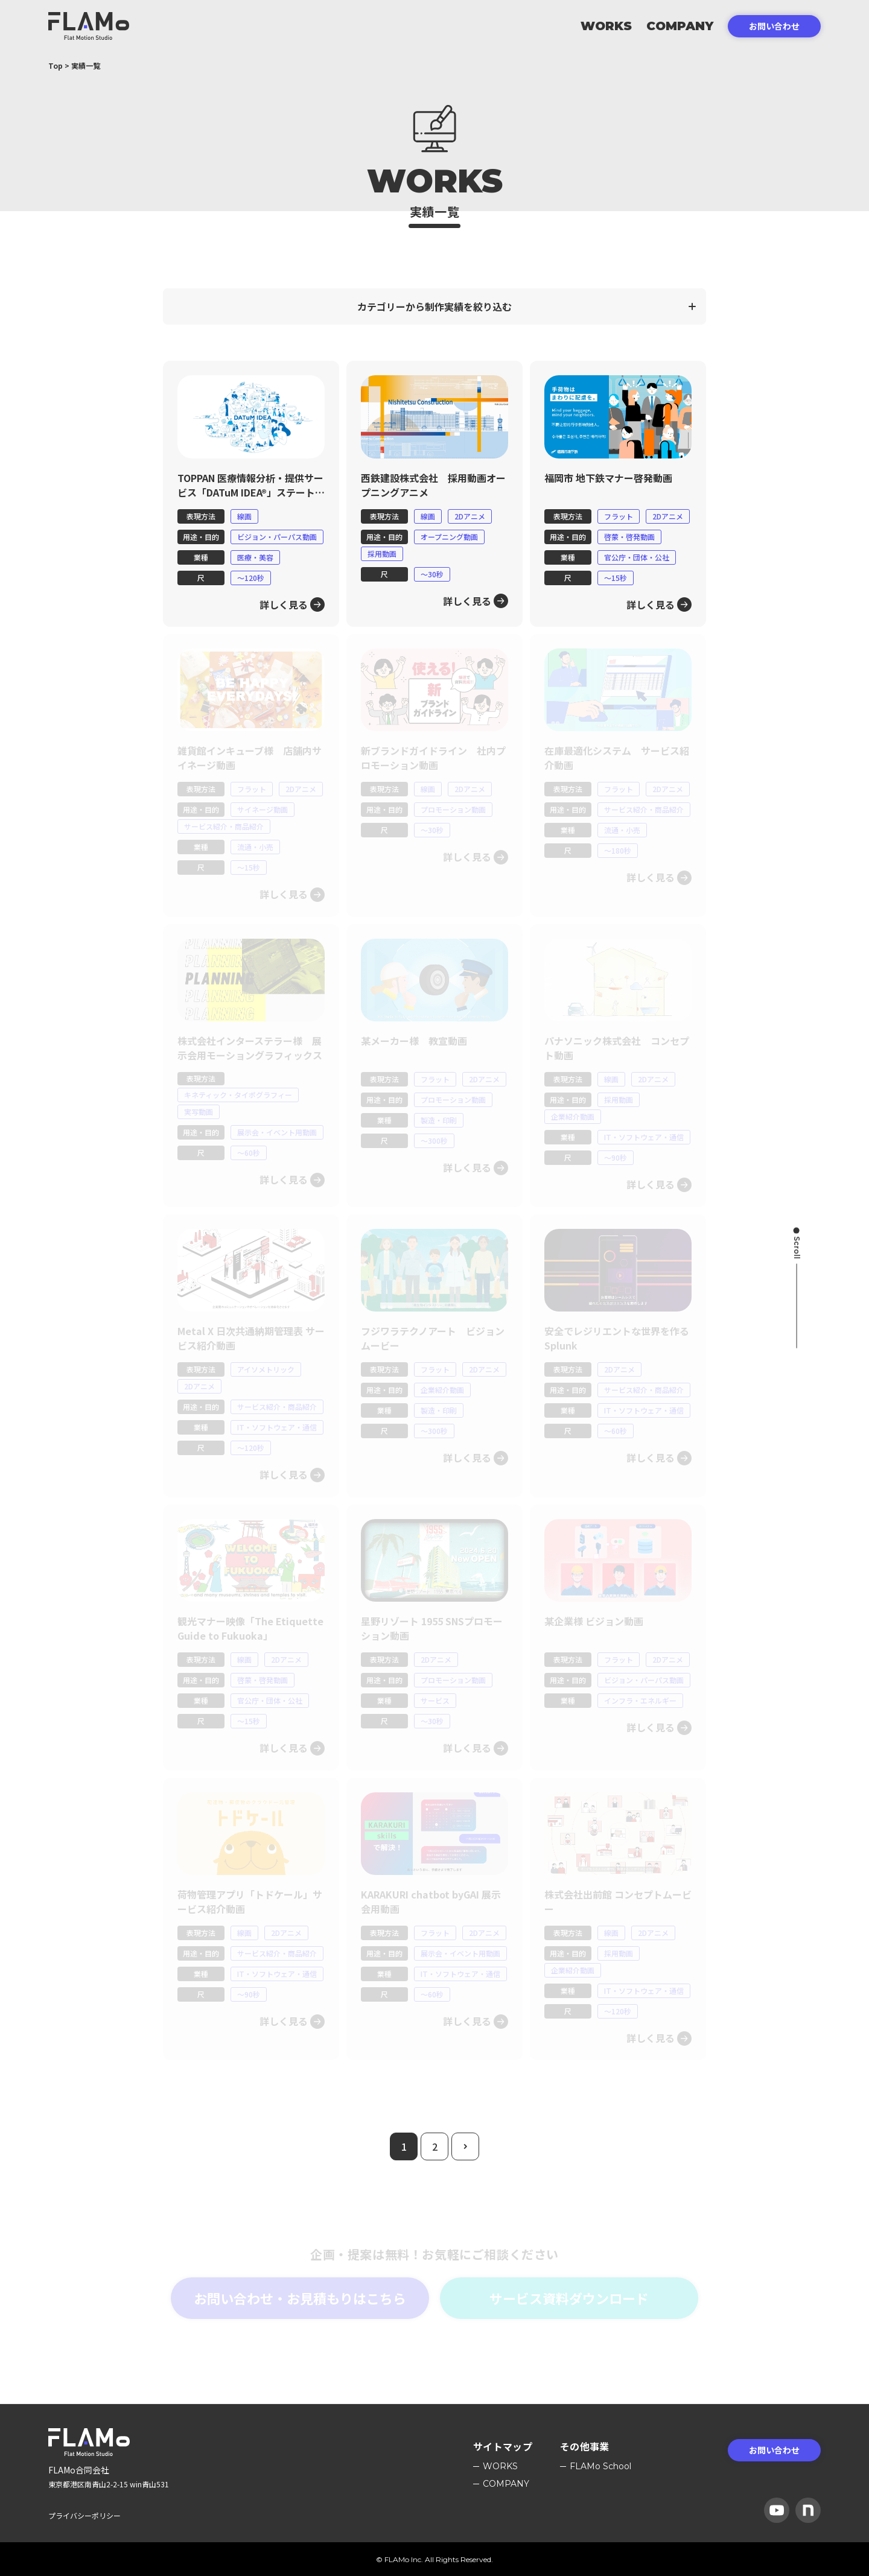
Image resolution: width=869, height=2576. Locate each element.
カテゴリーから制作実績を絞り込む (434, 306)
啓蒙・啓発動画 (629, 536)
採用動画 (382, 553)
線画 (244, 516)
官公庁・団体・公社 (636, 557)
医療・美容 (255, 557)
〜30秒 (432, 574)
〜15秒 (615, 578)
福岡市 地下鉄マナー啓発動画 (608, 478)
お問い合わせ (774, 26)
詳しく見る (283, 604)
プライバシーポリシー (84, 2515)
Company (679, 26)
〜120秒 (250, 578)
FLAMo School (600, 2466)
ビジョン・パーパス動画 (277, 536)
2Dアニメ (469, 516)
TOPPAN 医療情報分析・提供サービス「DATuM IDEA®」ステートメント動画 (251, 492)
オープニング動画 (449, 536)
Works (606, 26)
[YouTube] (776, 2510)
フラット (618, 516)
